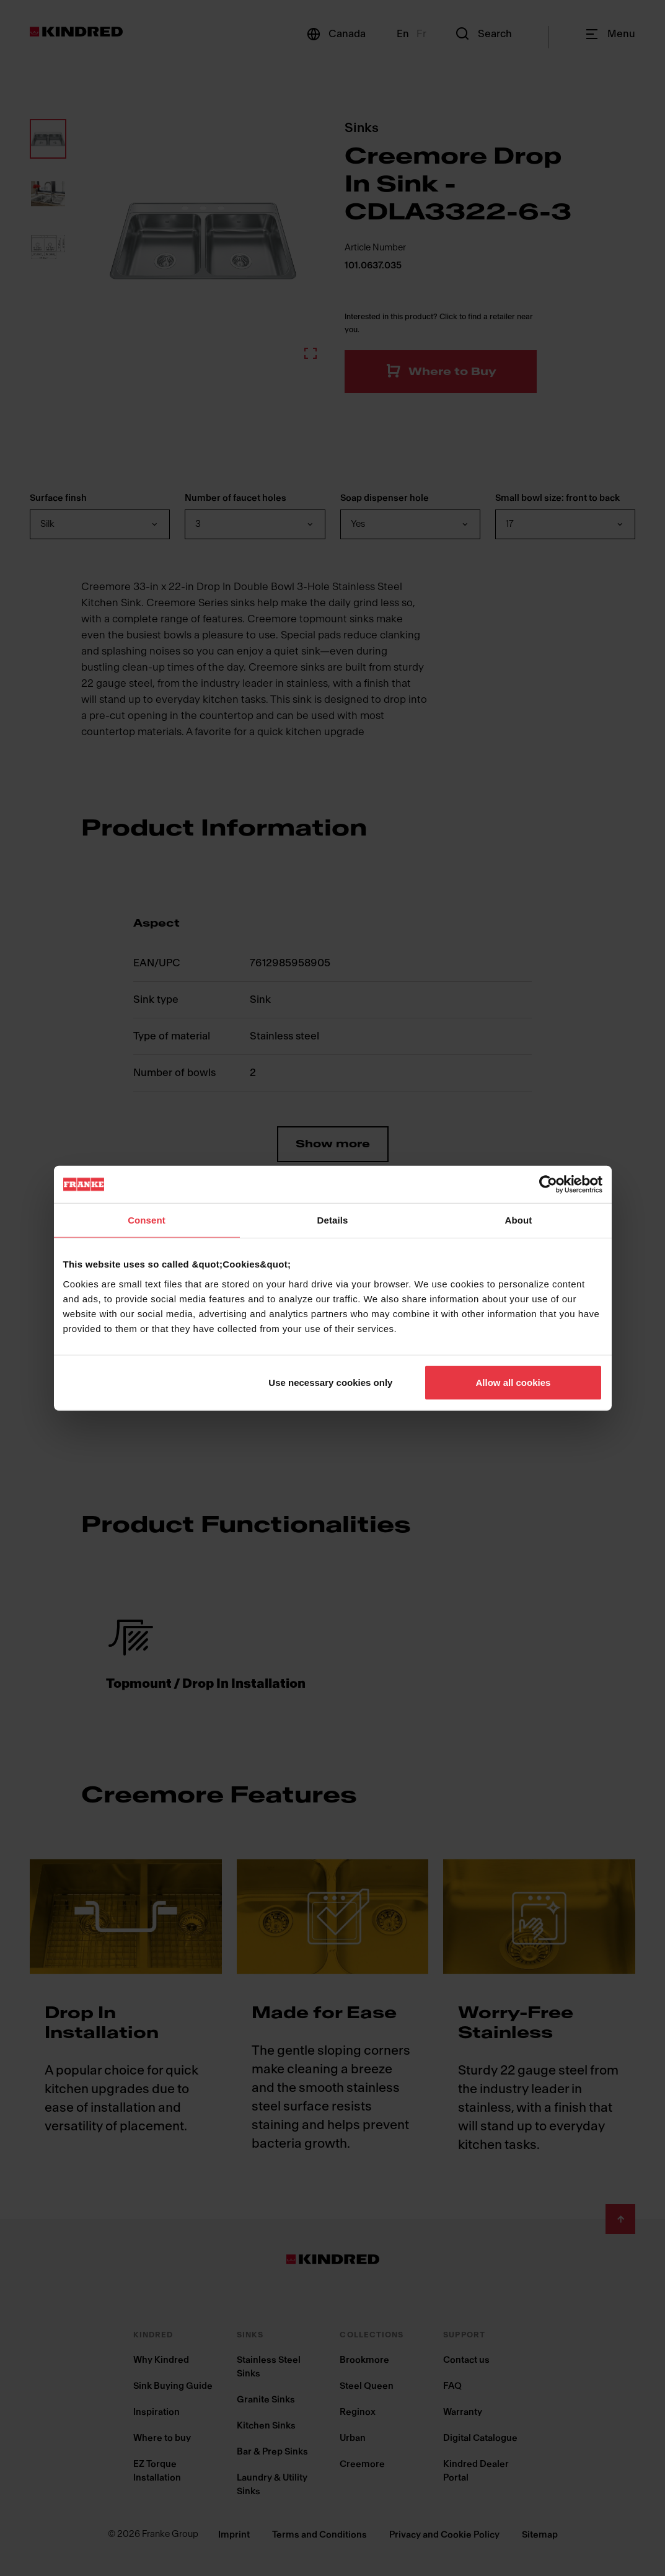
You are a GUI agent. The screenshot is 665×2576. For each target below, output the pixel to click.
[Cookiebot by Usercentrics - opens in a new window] (548, 1184)
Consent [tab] (146, 1220)
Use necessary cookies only (330, 1382)
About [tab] (518, 1220)
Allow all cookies (513, 1382)
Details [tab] (332, 1220)
